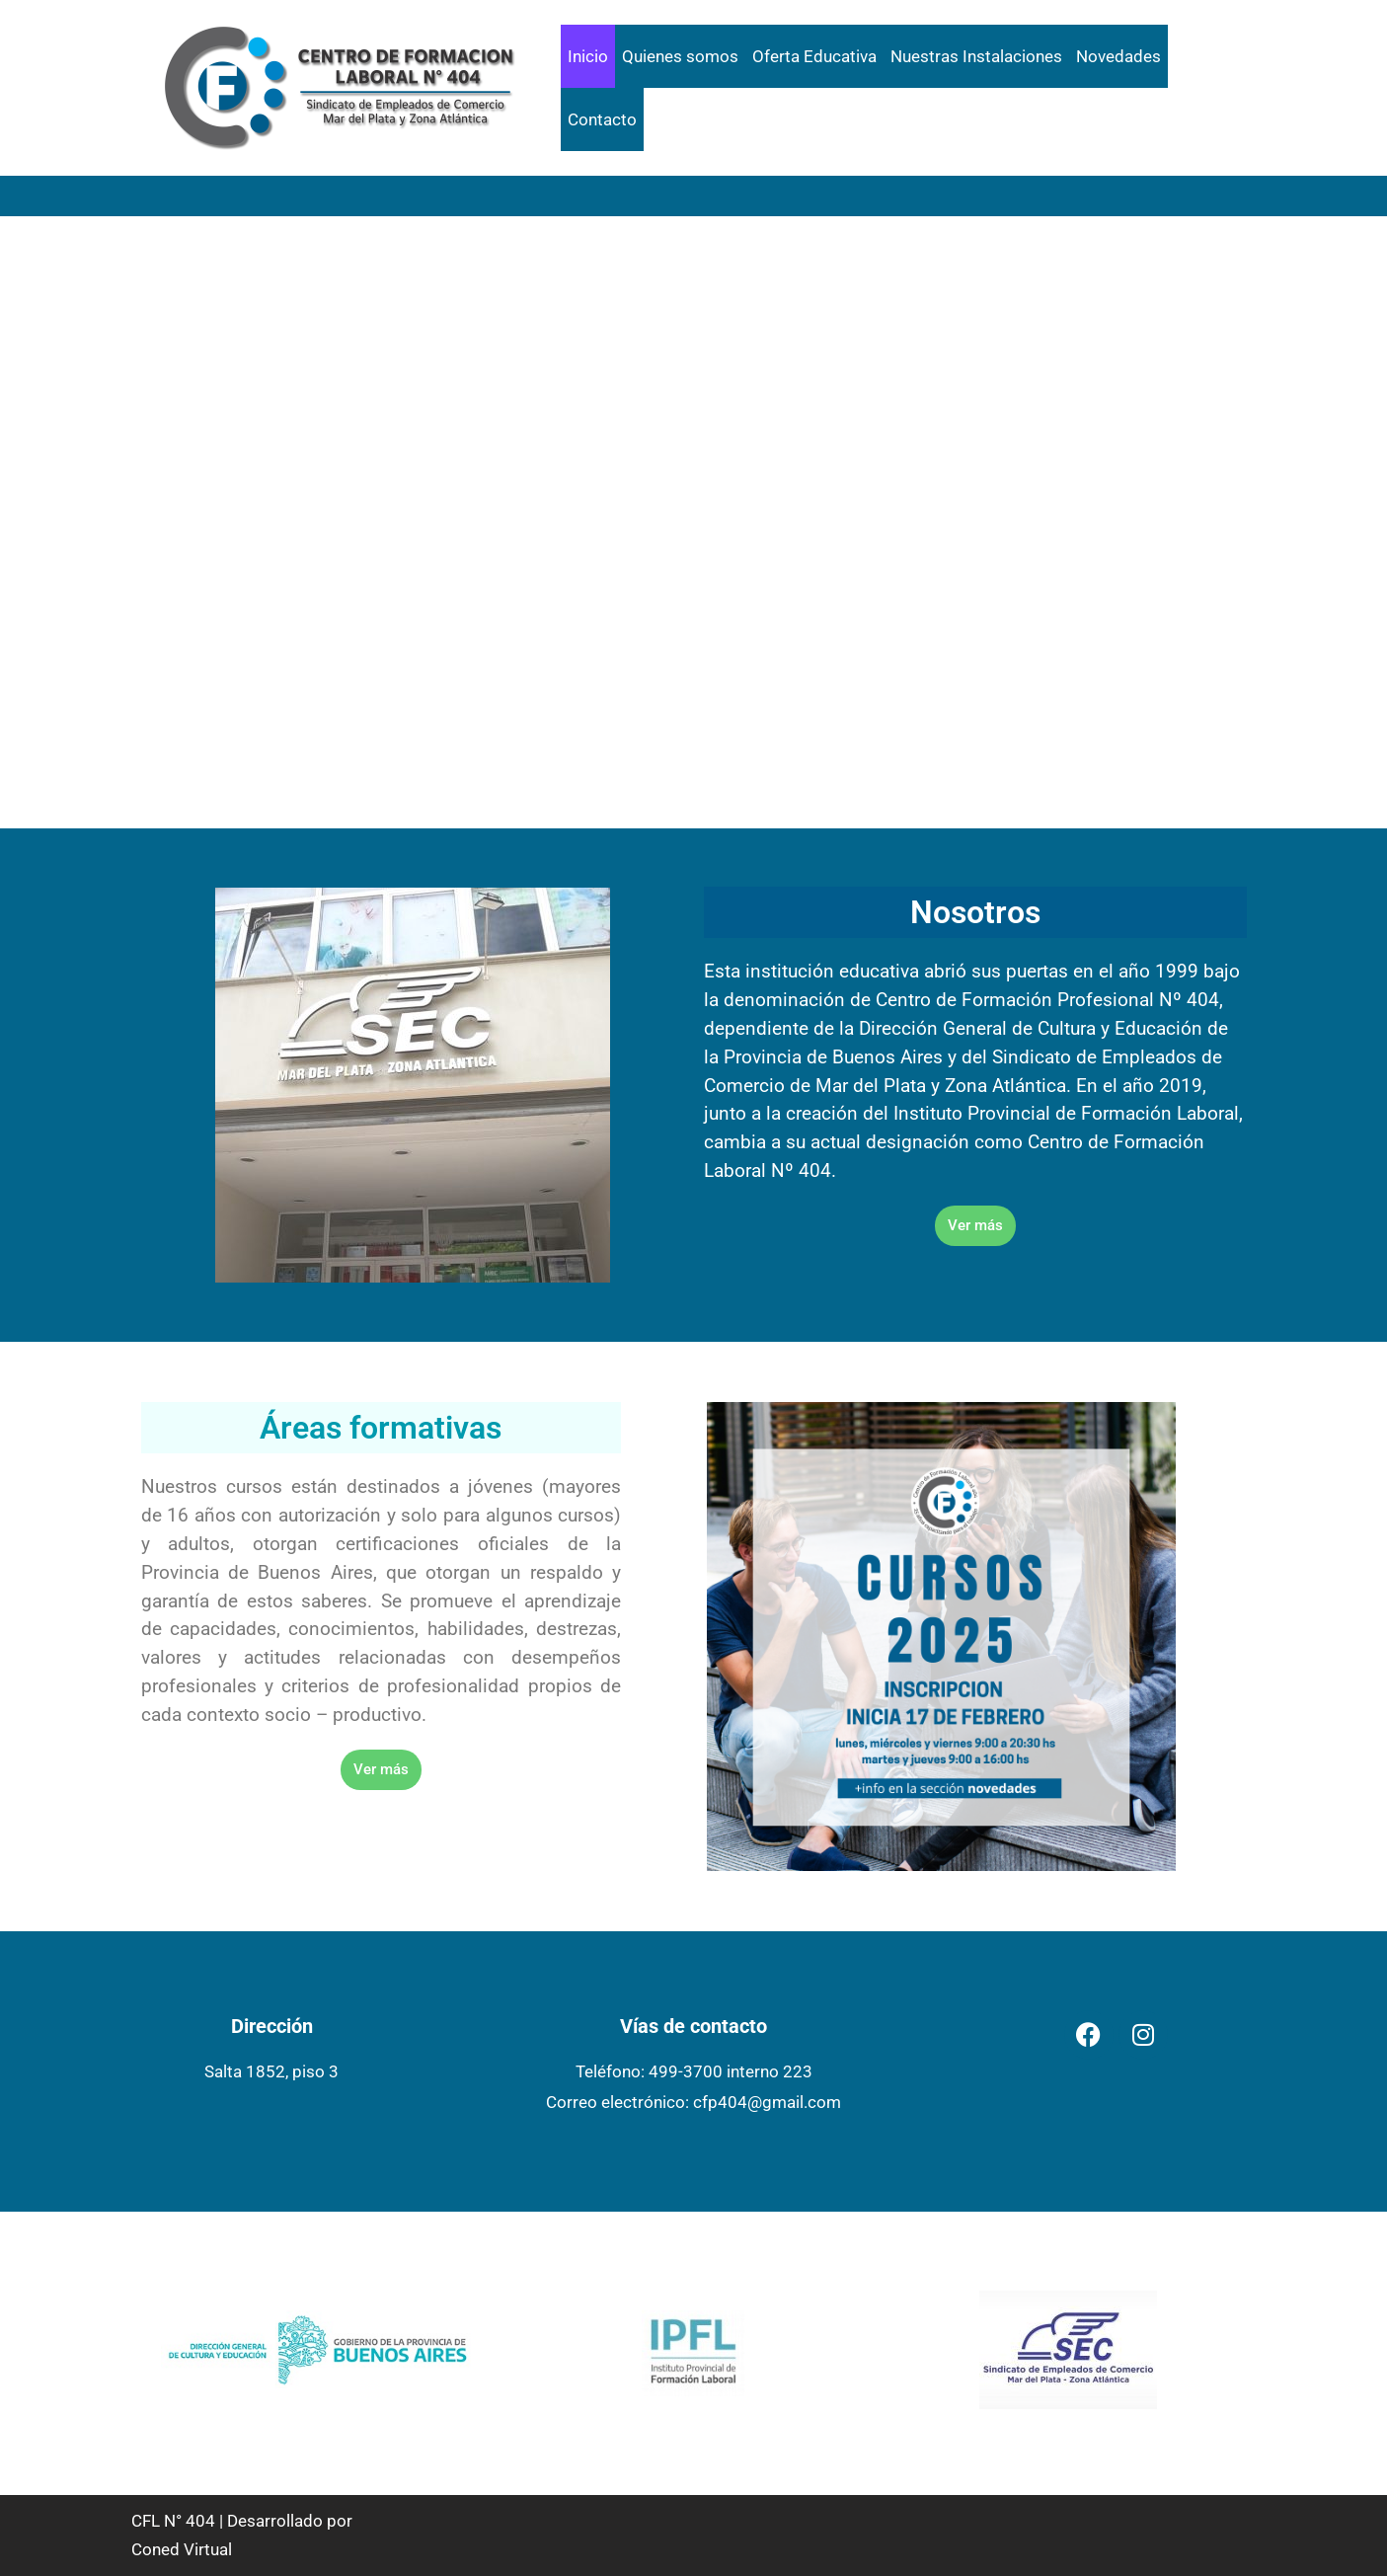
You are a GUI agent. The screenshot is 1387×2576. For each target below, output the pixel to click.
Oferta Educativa (814, 56)
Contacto (602, 119)
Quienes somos (680, 56)
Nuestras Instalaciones (976, 56)
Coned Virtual (181, 2549)
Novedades (1118, 56)
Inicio (588, 56)
